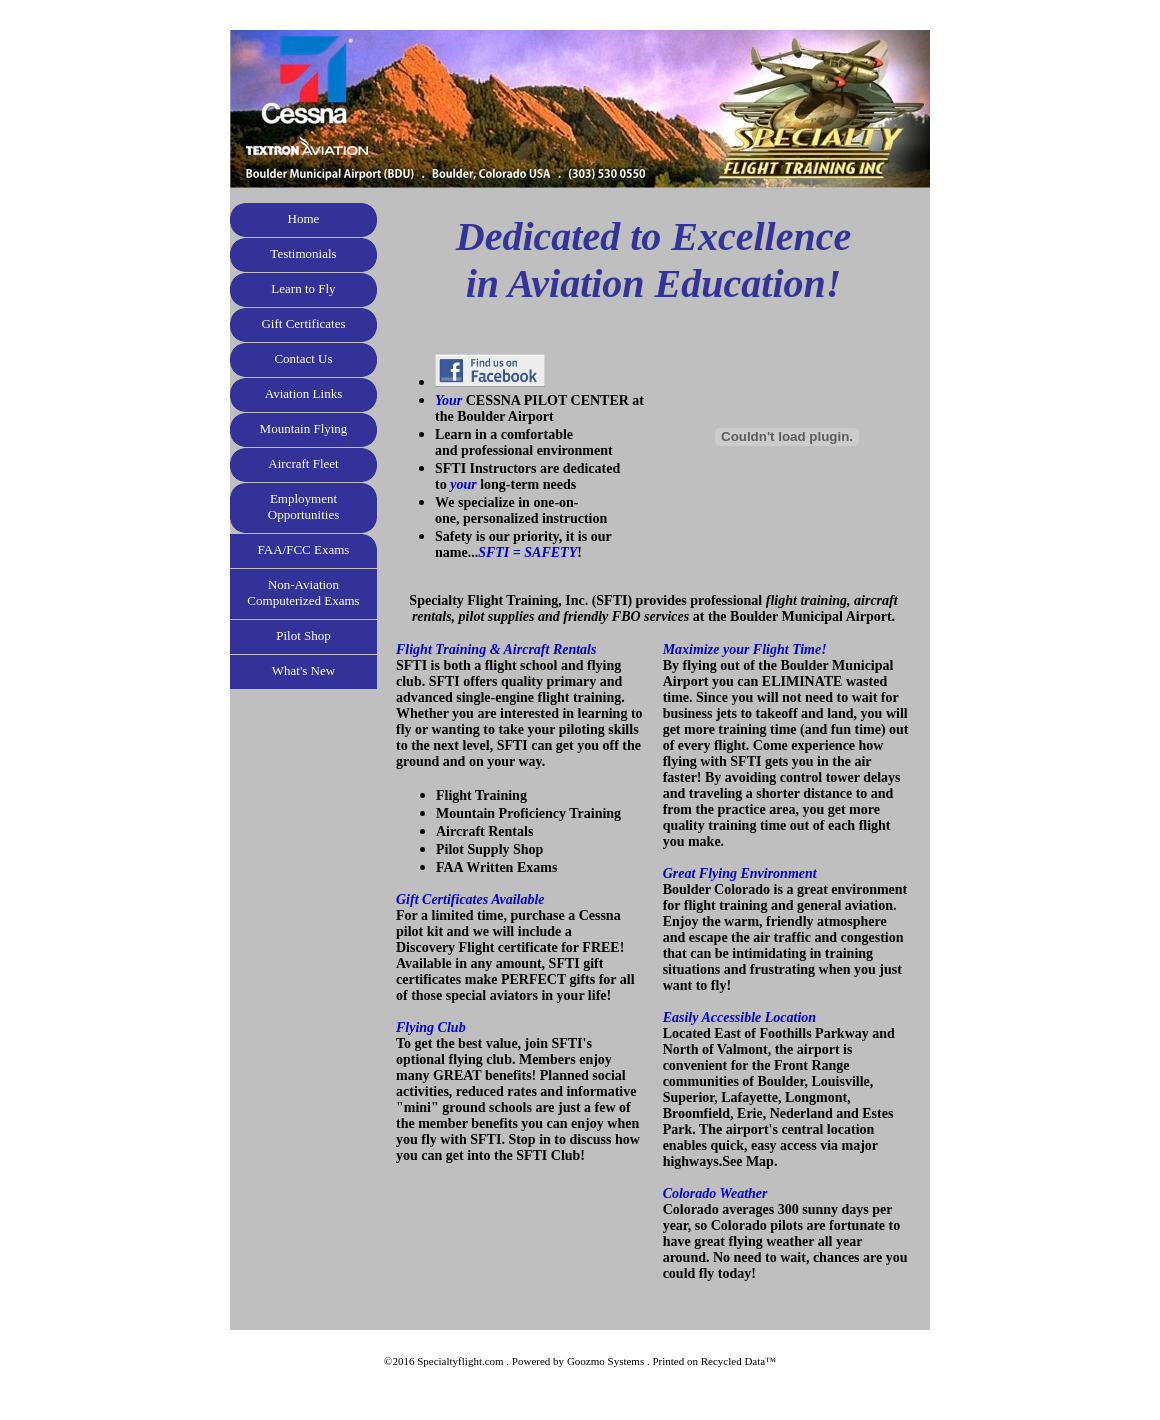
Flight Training (481, 795)
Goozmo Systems (605, 1361)
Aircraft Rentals (484, 831)
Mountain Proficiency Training (528, 813)
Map (760, 1161)
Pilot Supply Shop (489, 849)
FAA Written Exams (496, 867)
